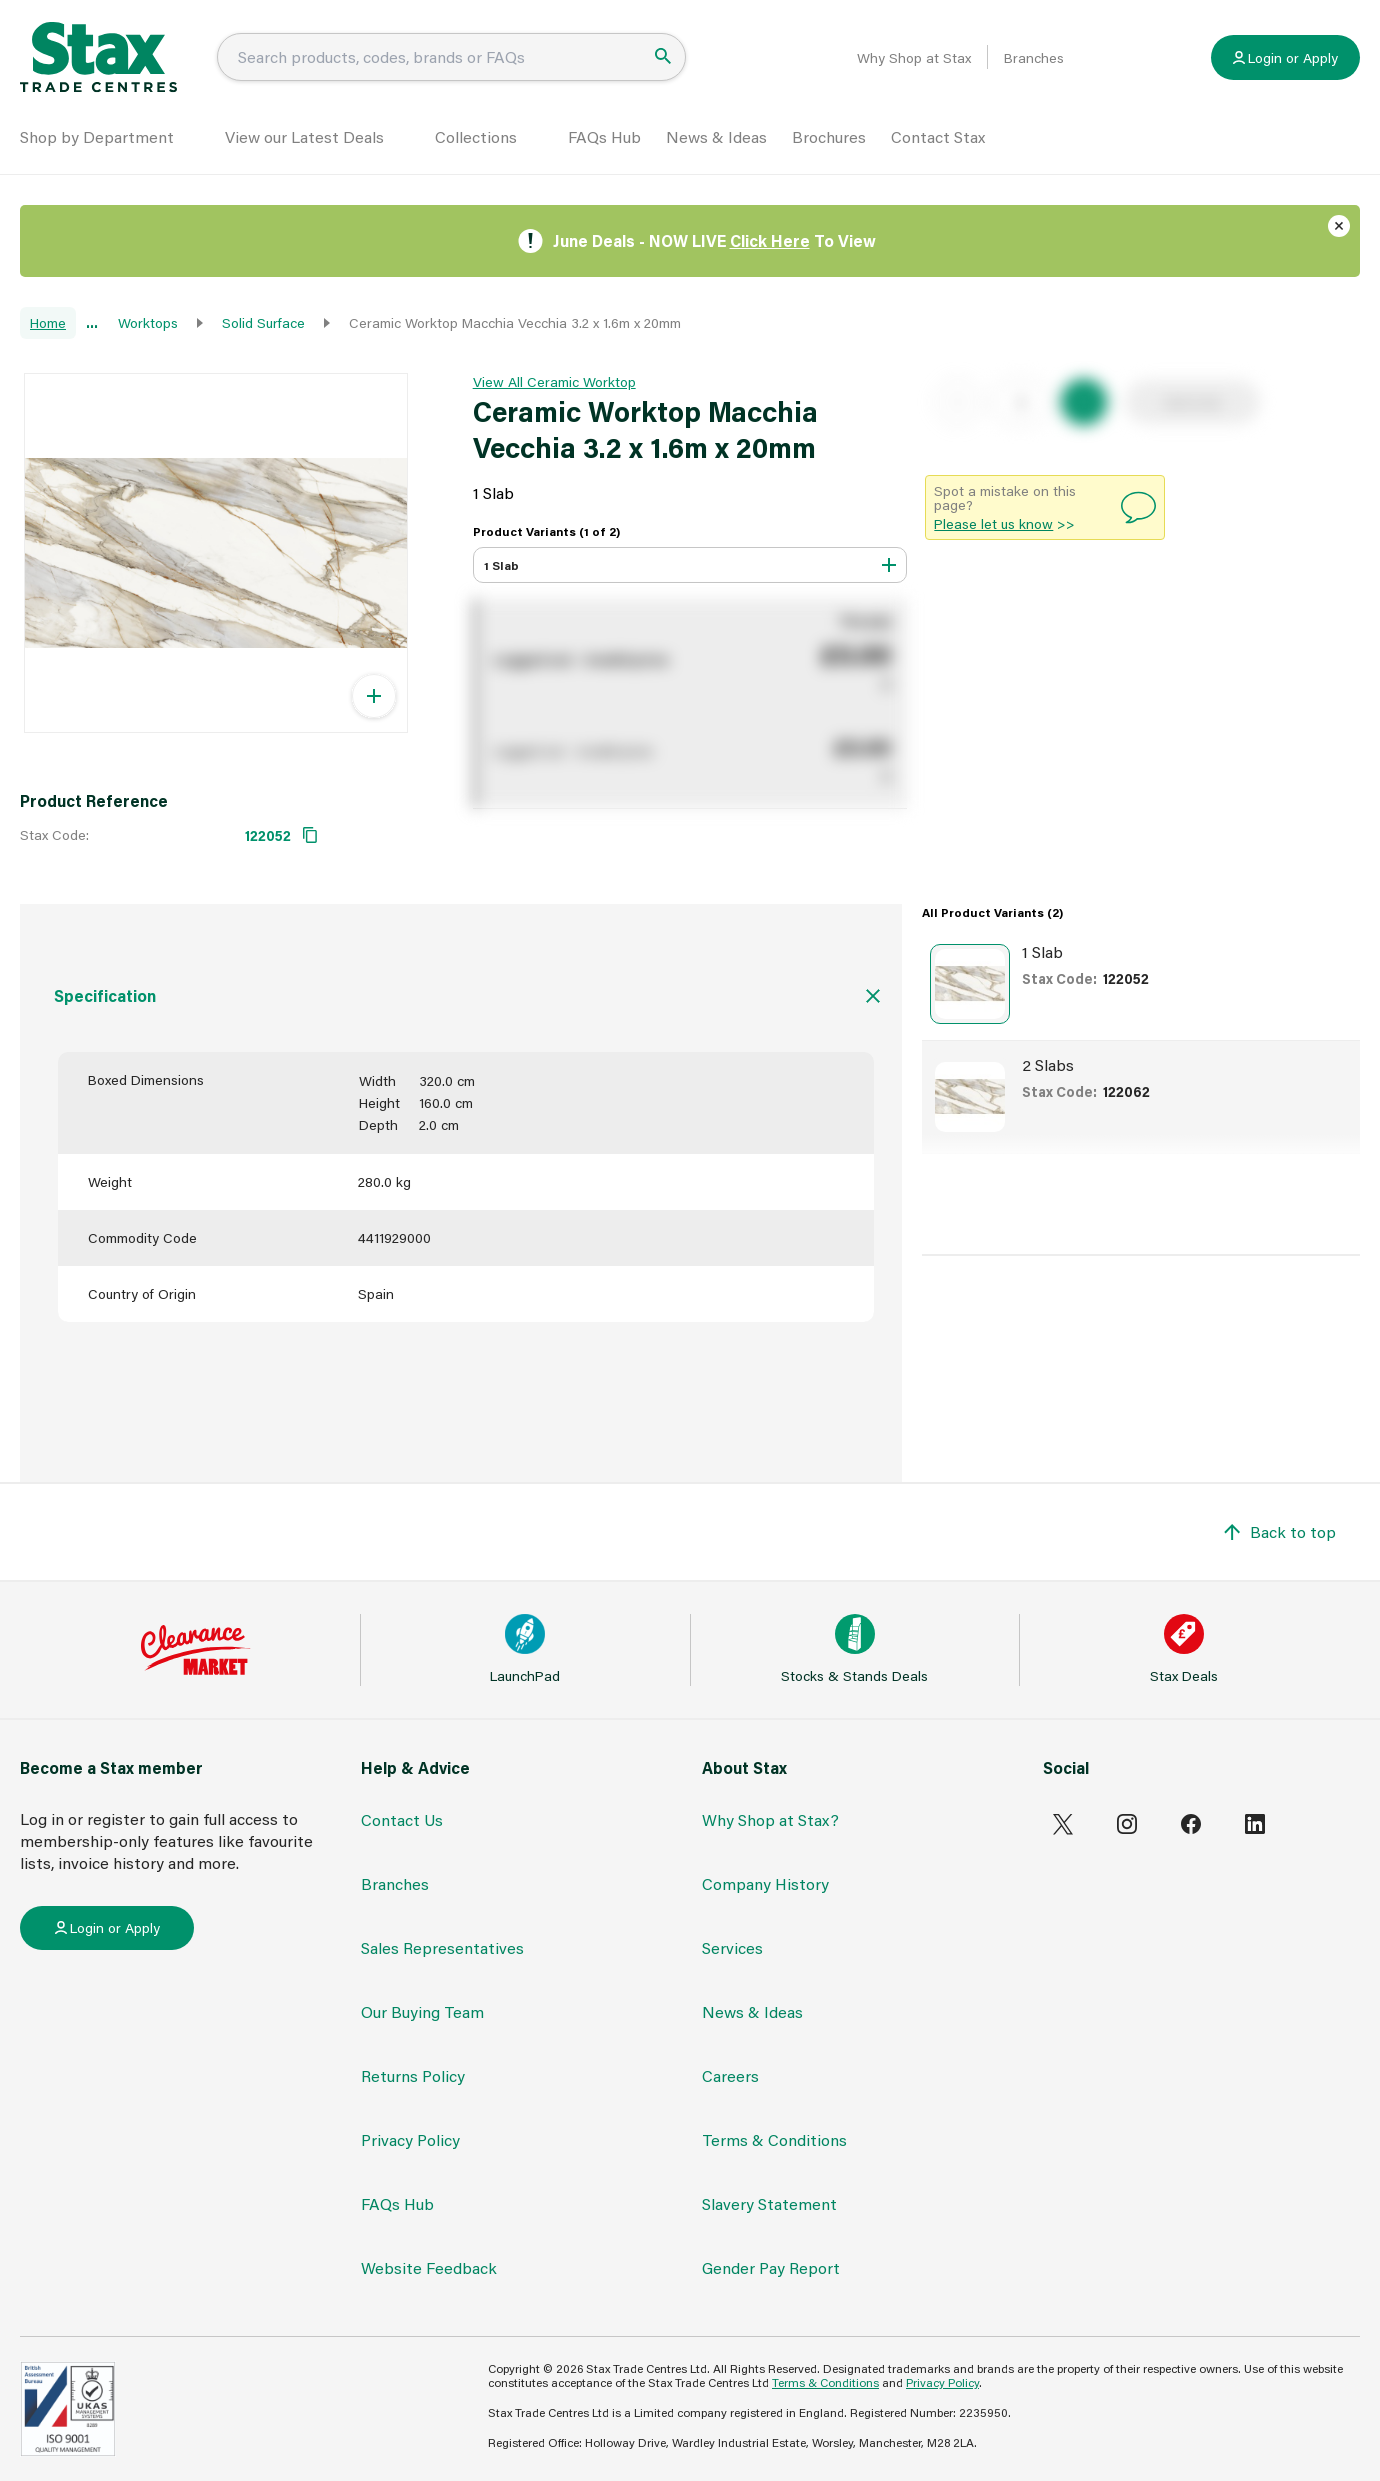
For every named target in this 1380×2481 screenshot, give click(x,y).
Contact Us (402, 1819)
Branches (1034, 58)
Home (48, 322)
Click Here (770, 240)
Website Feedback (429, 2267)
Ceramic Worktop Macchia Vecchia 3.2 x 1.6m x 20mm (515, 322)
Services (732, 1947)
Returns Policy (413, 2075)
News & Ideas (716, 136)
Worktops (148, 322)
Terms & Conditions (774, 2139)
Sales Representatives (442, 1947)
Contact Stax (938, 136)
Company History (765, 1883)
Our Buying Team (422, 2011)
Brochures (829, 136)
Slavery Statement (769, 2203)
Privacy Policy (410, 2139)
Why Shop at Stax (914, 58)
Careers (730, 2075)
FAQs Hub (604, 136)
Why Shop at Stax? (770, 1819)
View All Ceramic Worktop (554, 381)
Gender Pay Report (771, 2267)
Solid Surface (263, 322)
